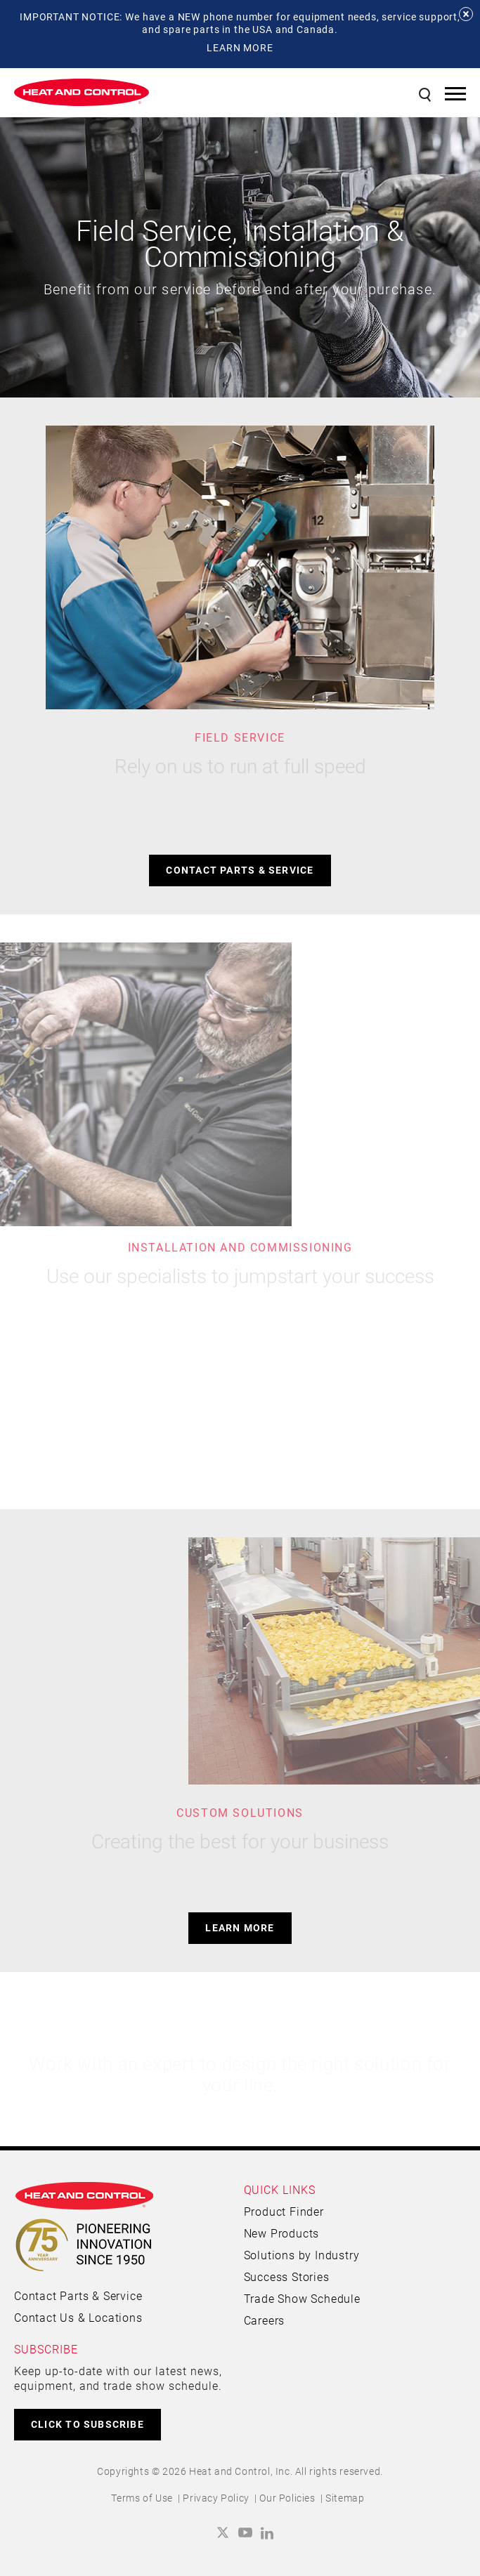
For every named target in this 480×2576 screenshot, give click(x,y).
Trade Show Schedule (302, 2298)
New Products (282, 2233)
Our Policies (287, 2497)
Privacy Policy (216, 2497)
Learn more (239, 1927)
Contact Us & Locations (78, 2317)
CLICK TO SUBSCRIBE (87, 2424)
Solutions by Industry (302, 2254)
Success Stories (287, 2276)
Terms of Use (142, 2497)
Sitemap (344, 2497)
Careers (264, 2320)
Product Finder (284, 2211)
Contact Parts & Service (239, 869)
